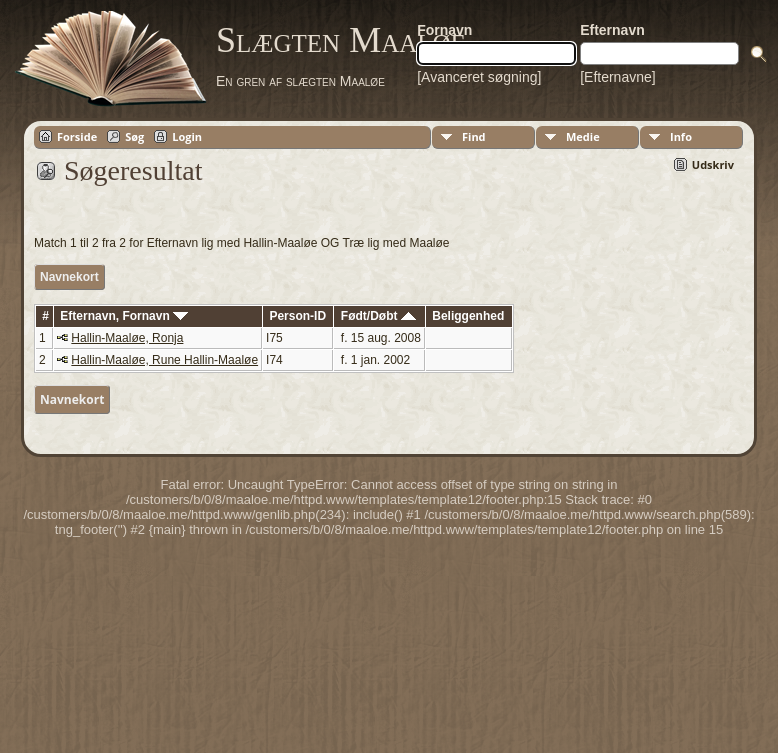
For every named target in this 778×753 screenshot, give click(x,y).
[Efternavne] (618, 77)
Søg (134, 136)
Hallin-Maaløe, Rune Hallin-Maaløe (164, 360)
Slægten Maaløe (341, 40)
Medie (583, 136)
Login (187, 136)
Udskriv (713, 164)
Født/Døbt (378, 316)
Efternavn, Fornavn (124, 316)
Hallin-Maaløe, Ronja (127, 338)
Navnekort (69, 277)
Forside (77, 136)
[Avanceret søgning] (479, 77)
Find (474, 136)
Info (681, 136)
